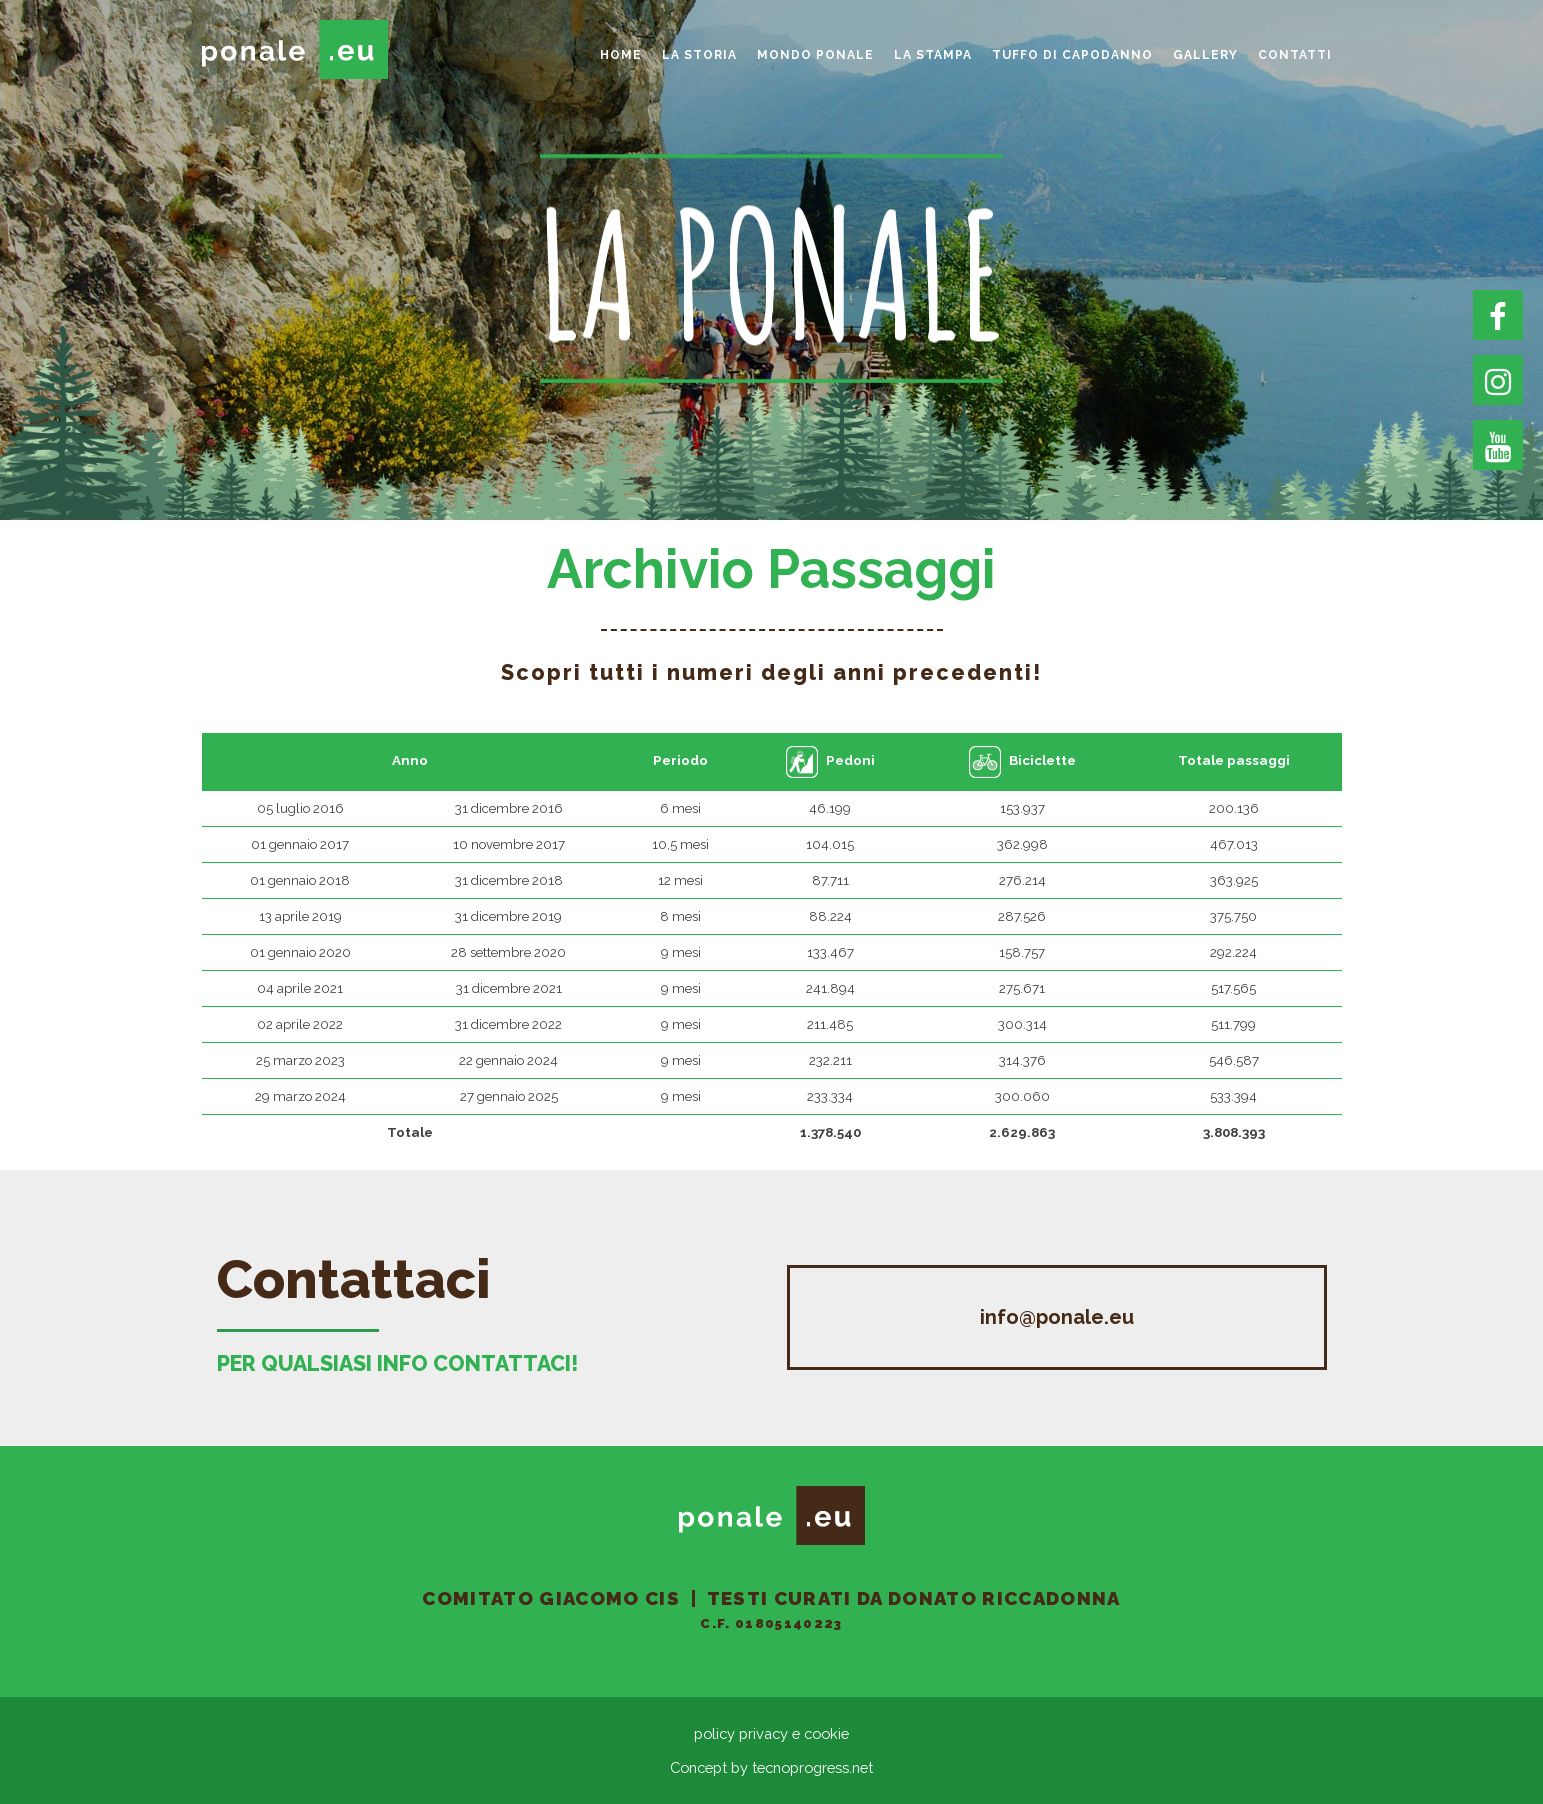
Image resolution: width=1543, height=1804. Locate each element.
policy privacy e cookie (771, 1733)
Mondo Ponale (815, 55)
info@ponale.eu (1057, 1317)
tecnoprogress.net (812, 1767)
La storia (699, 55)
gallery (1205, 55)
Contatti (1295, 55)
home (621, 55)
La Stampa (933, 55)
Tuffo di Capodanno (1072, 55)
